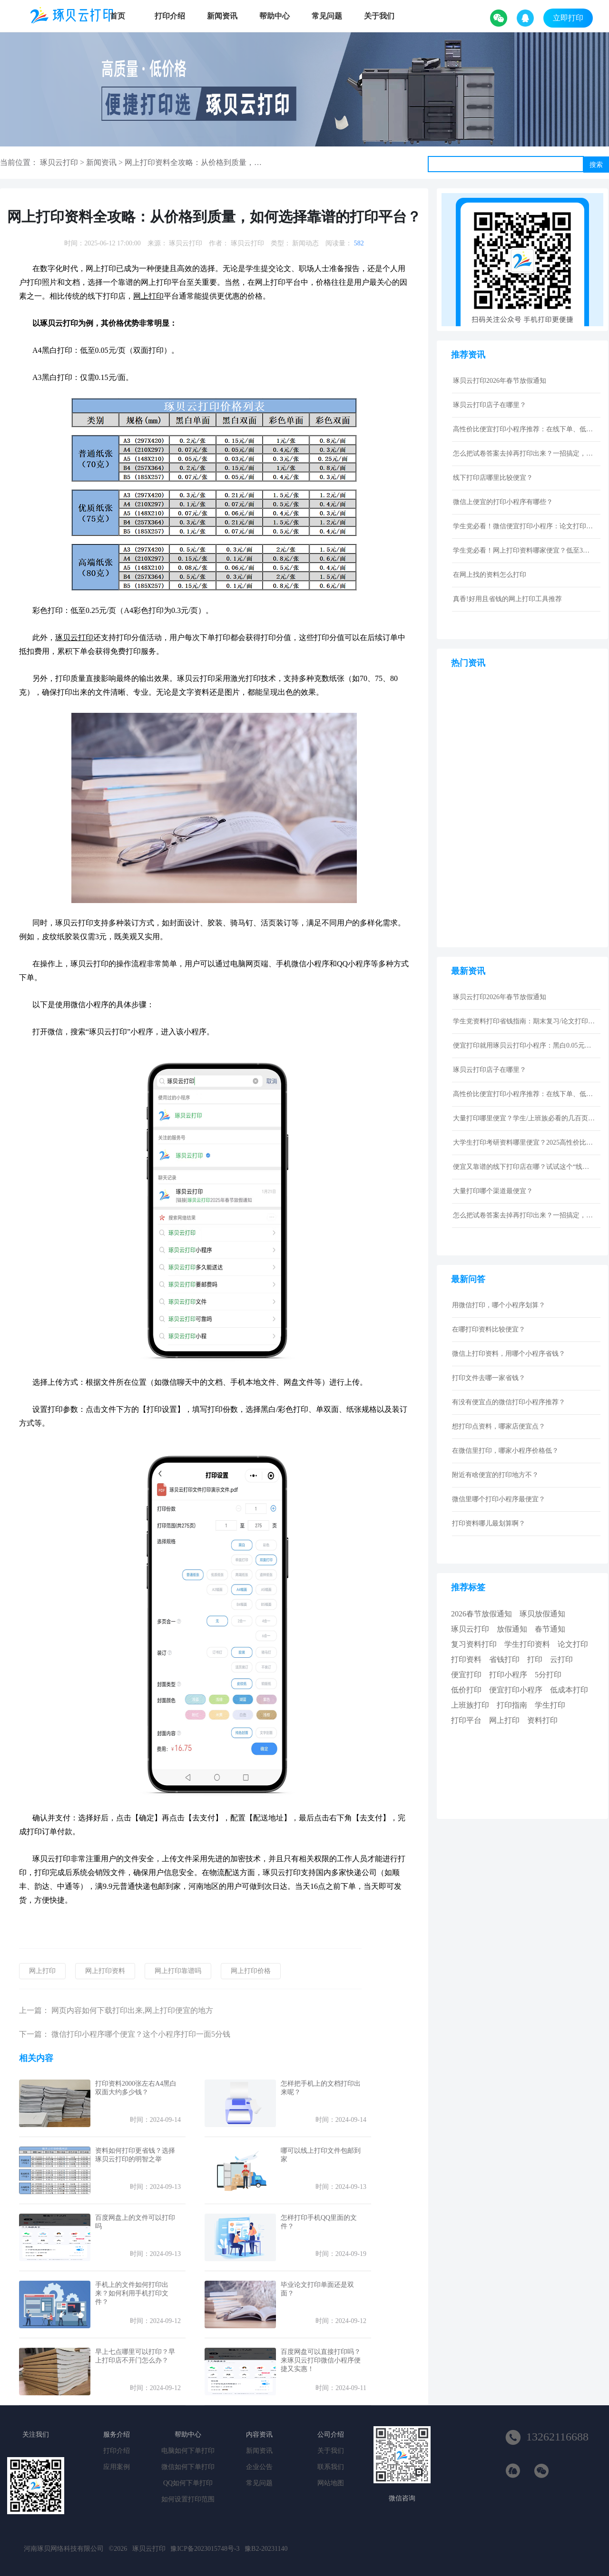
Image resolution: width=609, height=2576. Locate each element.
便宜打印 (466, 1675)
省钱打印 (504, 1659)
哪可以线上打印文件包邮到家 (321, 2155)
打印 (534, 1659)
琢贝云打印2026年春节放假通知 (499, 380)
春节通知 (550, 1629)
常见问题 (327, 16)
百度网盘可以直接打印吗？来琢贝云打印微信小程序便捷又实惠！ (321, 2360)
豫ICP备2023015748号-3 (204, 2548)
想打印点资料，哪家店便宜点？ (498, 1426)
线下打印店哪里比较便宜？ (493, 477)
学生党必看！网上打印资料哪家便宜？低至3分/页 (524, 550)
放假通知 (512, 1629)
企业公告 (259, 2466)
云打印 (561, 1659)
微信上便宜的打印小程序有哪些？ (503, 501)
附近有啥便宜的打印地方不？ (495, 1474)
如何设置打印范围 (188, 2499)
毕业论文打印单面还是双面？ (317, 2289)
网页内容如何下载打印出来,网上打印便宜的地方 (132, 2010)
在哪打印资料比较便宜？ (488, 1329)
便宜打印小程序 (515, 1690)
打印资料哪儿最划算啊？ (488, 1523)
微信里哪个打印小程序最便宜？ (498, 1499)
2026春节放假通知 (481, 1614)
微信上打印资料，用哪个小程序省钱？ (508, 1353)
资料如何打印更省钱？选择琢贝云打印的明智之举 (135, 2155)
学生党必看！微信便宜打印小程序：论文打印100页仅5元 (524, 526)
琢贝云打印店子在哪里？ (489, 404)
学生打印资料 (527, 1644)
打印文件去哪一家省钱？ (488, 1377)
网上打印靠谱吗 (178, 1970)
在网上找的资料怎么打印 (489, 574)
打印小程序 (508, 1675)
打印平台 (466, 1720)
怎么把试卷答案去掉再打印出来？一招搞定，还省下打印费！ (524, 453)
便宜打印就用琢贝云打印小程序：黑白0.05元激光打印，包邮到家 (524, 1045)
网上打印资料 (105, 1970)
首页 (117, 16)
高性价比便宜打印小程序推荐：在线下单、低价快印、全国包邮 (524, 429)
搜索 (596, 164)
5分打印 (548, 1675)
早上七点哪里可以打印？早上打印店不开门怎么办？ (135, 2356)
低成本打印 (569, 1690)
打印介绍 (170, 16)
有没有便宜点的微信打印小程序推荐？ (508, 1402)
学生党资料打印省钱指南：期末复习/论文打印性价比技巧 (524, 1021)
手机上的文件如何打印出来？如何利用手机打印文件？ (131, 2293)
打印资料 (466, 1659)
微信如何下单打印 (188, 2466)
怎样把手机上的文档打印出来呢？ (321, 2088)
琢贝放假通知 (542, 1614)
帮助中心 (274, 16)
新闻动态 (305, 243)
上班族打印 (470, 1705)
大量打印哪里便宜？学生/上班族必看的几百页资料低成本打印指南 (524, 1118)
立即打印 (568, 18)
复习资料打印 (474, 1644)
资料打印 (542, 1720)
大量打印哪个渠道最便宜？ (493, 1191)
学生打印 (550, 1705)
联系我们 (330, 2466)
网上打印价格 (251, 1970)
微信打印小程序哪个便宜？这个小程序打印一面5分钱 (140, 2034)
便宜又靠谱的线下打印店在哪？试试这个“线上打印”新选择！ (524, 1166)
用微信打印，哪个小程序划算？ (498, 1305)
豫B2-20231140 (266, 2548)
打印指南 (512, 1705)
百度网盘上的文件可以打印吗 (135, 2222)
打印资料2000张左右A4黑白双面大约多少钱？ (136, 2088)
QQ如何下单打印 (188, 2483)
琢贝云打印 (59, 162)
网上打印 (42, 1970)
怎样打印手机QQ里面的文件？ (319, 2222)
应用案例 (116, 2466)
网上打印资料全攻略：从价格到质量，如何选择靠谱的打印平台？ (235, 162)
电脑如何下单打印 (188, 2450)
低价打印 (466, 1690)
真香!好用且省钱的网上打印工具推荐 (507, 599)
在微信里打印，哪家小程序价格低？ (505, 1450)
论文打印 (573, 1644)
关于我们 (379, 16)
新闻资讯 (222, 16)
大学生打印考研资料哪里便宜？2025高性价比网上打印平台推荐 (524, 1142)
